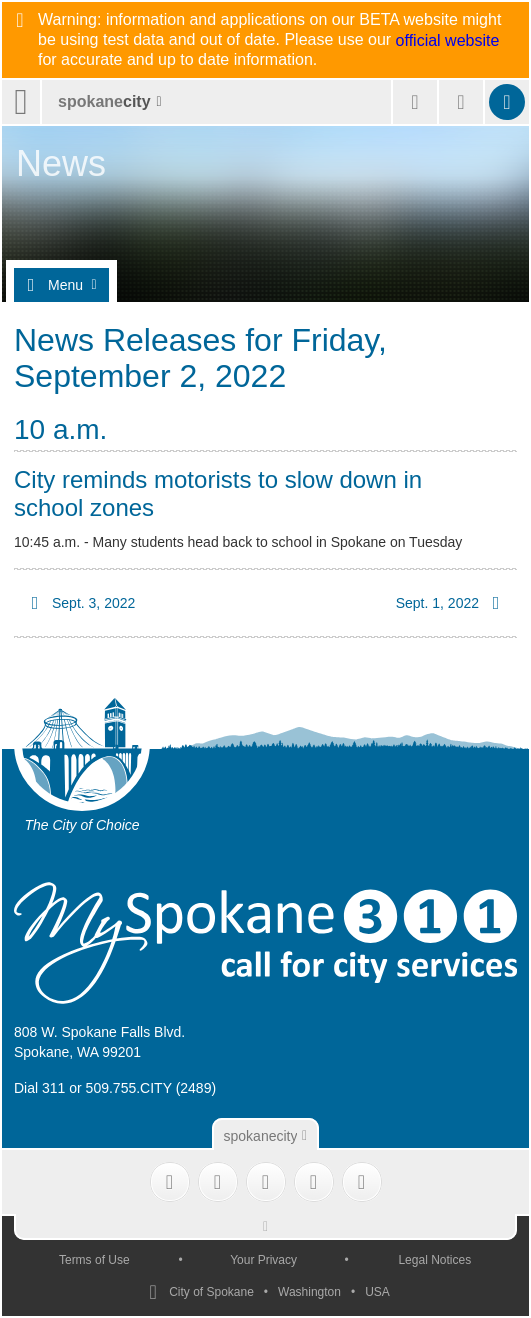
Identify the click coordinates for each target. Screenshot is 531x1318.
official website (448, 41)
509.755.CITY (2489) (151, 1088)
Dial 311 (39, 1088)
